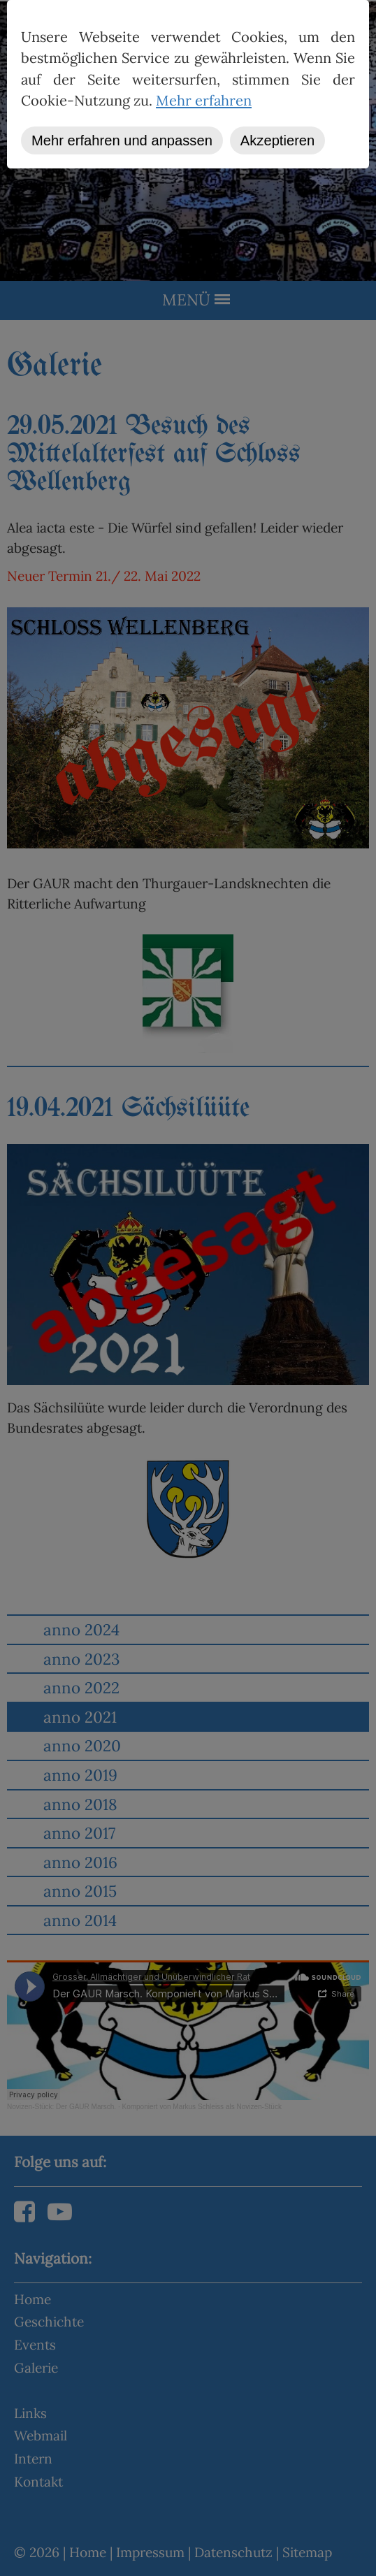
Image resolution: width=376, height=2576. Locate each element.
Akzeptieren (277, 140)
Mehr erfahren (204, 101)
